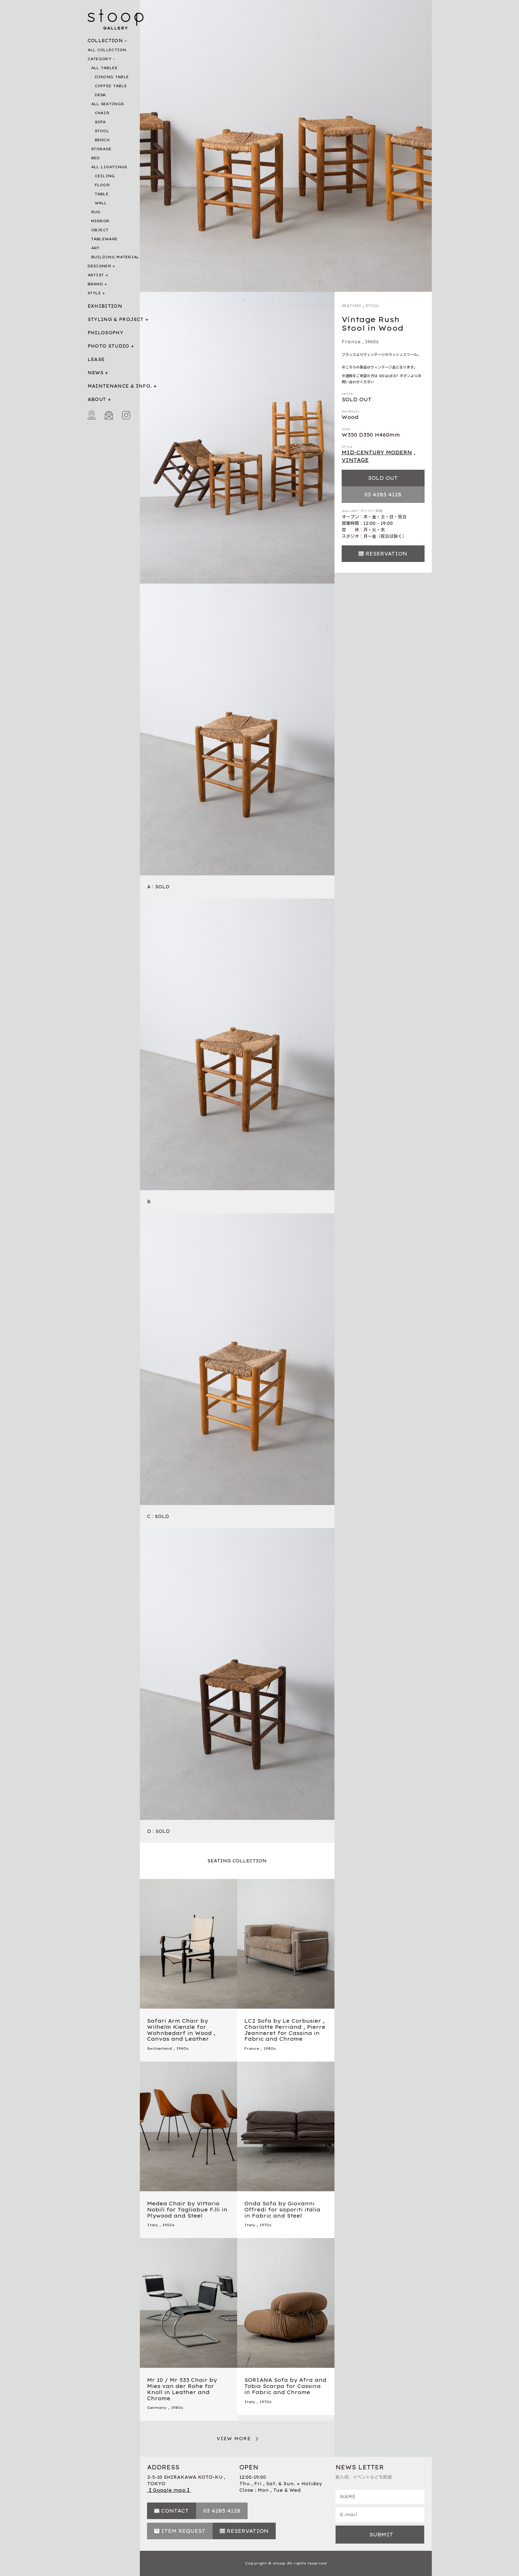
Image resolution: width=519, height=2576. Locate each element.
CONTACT (175, 2511)
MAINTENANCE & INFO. (120, 386)
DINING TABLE (112, 77)
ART (95, 248)
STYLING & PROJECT (116, 319)
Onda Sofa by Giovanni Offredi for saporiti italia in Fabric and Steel (282, 2209)
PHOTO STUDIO (108, 346)
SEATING (351, 305)
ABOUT (97, 399)
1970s (265, 2225)
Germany (157, 2407)
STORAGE (101, 149)
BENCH (102, 140)
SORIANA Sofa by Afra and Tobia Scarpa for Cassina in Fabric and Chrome (285, 2386)
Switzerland (159, 2048)
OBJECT (100, 230)
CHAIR (102, 113)
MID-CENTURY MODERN (377, 452)
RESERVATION (386, 553)
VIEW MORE (234, 2438)
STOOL (102, 131)
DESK (100, 95)
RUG (96, 212)
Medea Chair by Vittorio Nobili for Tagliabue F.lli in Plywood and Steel (187, 2209)
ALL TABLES (104, 68)
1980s (269, 2048)
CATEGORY (99, 59)
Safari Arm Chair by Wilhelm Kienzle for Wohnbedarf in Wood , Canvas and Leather (181, 2030)
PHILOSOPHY (106, 332)
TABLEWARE (104, 239)
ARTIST (96, 275)
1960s (371, 341)
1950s (168, 2225)
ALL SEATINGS (107, 104)
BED (95, 158)
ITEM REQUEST (183, 2531)
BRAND (95, 284)
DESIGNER (99, 266)
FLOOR (102, 185)
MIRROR (100, 221)
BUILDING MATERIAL (115, 257)
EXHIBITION (105, 306)
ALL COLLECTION (107, 50)
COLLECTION (105, 40)
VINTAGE (355, 460)
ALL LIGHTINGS (109, 167)
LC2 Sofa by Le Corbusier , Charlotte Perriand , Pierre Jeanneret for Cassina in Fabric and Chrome (284, 2030)
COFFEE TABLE (111, 86)
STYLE (94, 293)
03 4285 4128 (383, 494)
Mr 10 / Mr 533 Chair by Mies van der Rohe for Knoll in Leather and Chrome (182, 2389)
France (351, 341)
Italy (152, 2225)
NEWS (95, 372)
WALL (101, 203)
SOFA (100, 122)
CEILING (105, 176)
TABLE (102, 194)
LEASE (96, 359)
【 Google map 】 (169, 2490)
